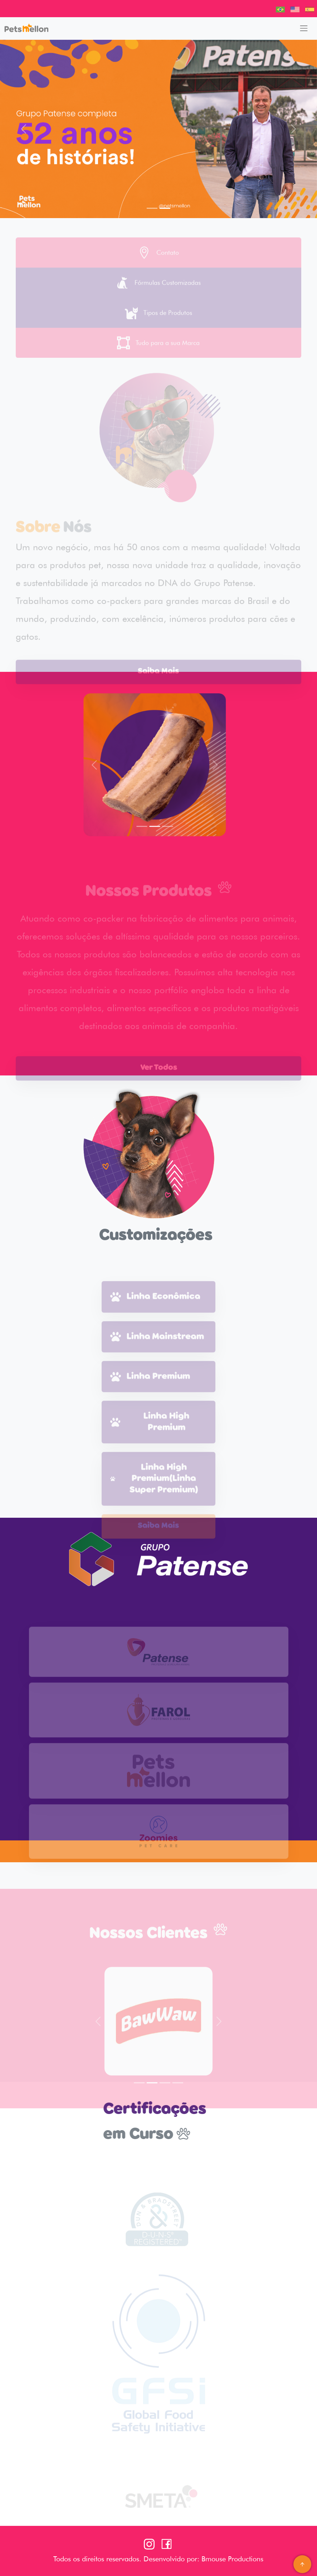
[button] (24, 129)
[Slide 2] (165, 208)
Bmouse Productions (231, 2559)
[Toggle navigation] (304, 28)
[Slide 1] (152, 208)
